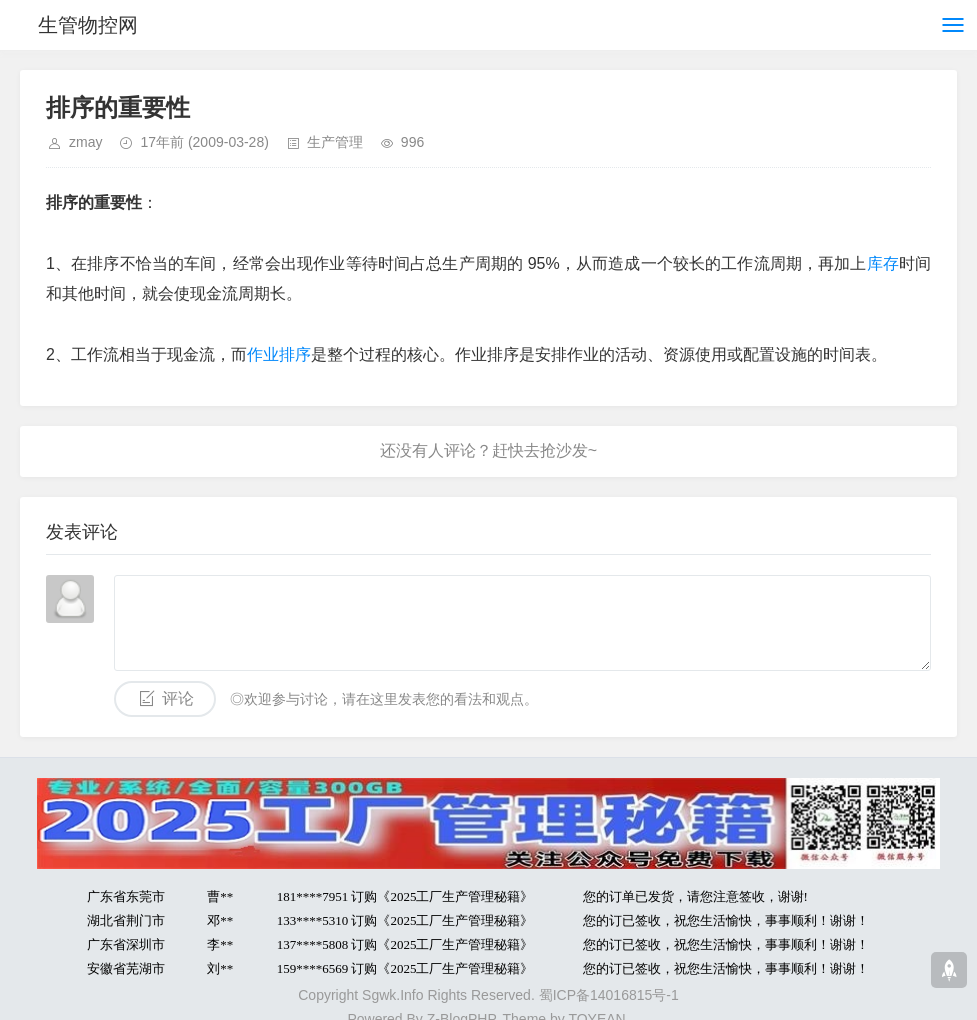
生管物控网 (88, 25)
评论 (178, 698)
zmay (85, 142)
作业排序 (279, 354)
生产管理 (335, 142)
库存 (883, 263)
